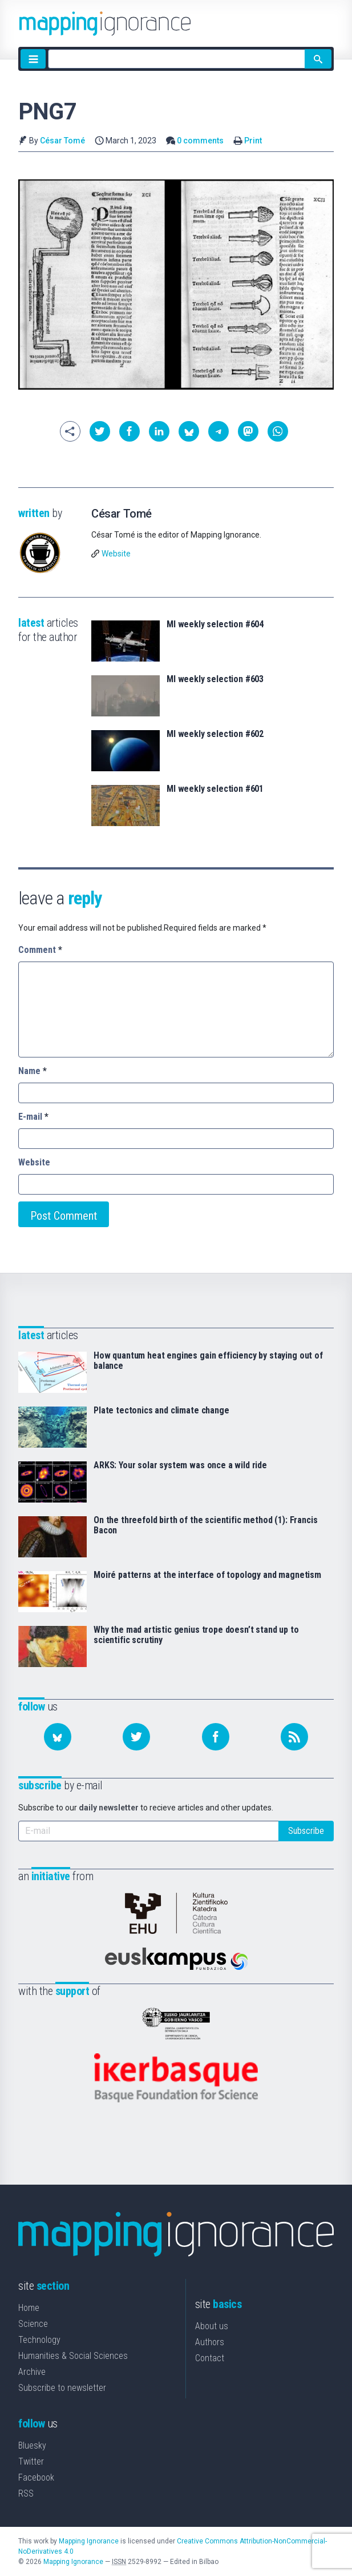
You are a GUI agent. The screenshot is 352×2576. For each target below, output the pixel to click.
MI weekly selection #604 (215, 624)
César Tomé (62, 140)
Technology (39, 2339)
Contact (209, 2358)
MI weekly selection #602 (215, 734)
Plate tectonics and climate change (161, 1410)
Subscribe (306, 1830)
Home (28, 2307)
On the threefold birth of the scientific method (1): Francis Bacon (205, 1525)
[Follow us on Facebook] (215, 1736)
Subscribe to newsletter (62, 2387)
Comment (40, 949)
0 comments (200, 140)
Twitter (31, 2461)
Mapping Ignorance (89, 2541)
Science (33, 2323)
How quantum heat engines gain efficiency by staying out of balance (208, 1361)
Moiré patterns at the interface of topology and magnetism (207, 1575)
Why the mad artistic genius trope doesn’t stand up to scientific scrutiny (196, 1635)
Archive (32, 2371)
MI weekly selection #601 (215, 789)
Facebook (36, 2477)
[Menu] (33, 59)
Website (116, 553)
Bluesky (32, 2445)
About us (211, 2326)
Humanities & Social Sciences (73, 2355)
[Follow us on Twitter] (136, 1736)
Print (253, 140)
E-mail (33, 1116)
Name (32, 1070)
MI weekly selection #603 (215, 679)
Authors (209, 2342)
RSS (26, 2493)
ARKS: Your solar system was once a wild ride (180, 1465)
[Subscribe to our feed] (294, 1736)
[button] (100, 431)
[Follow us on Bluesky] (57, 1736)
